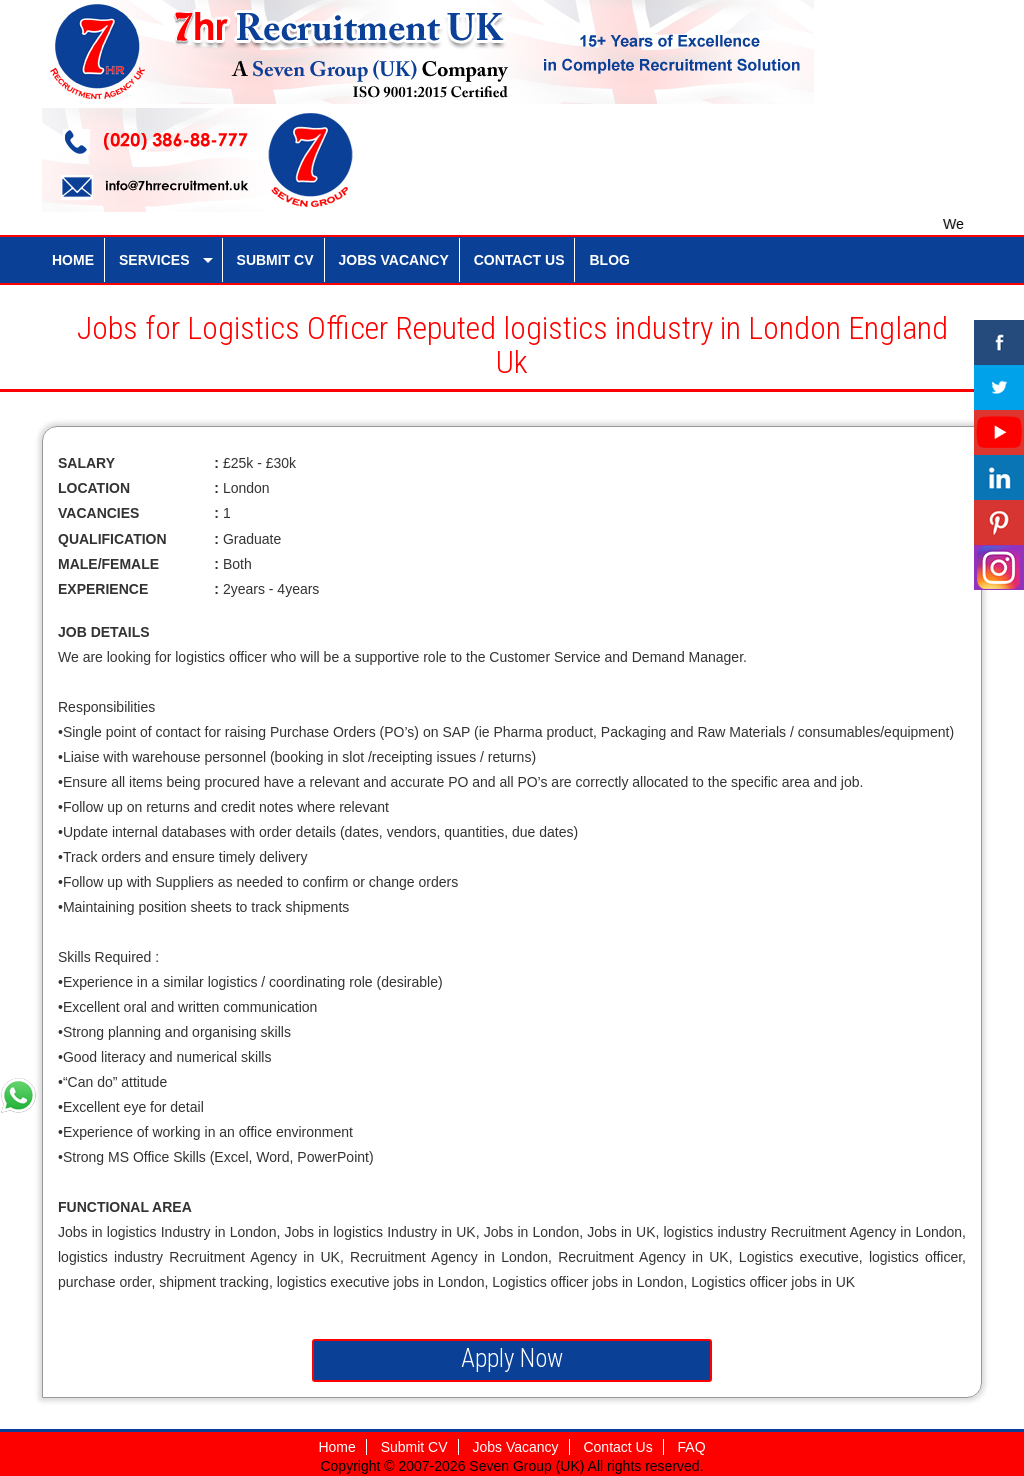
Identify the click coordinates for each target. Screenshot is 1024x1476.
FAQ (692, 1447)
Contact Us (617, 1447)
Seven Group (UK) (528, 1466)
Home (336, 1447)
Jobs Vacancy (515, 1447)
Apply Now (512, 1358)
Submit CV (414, 1447)
